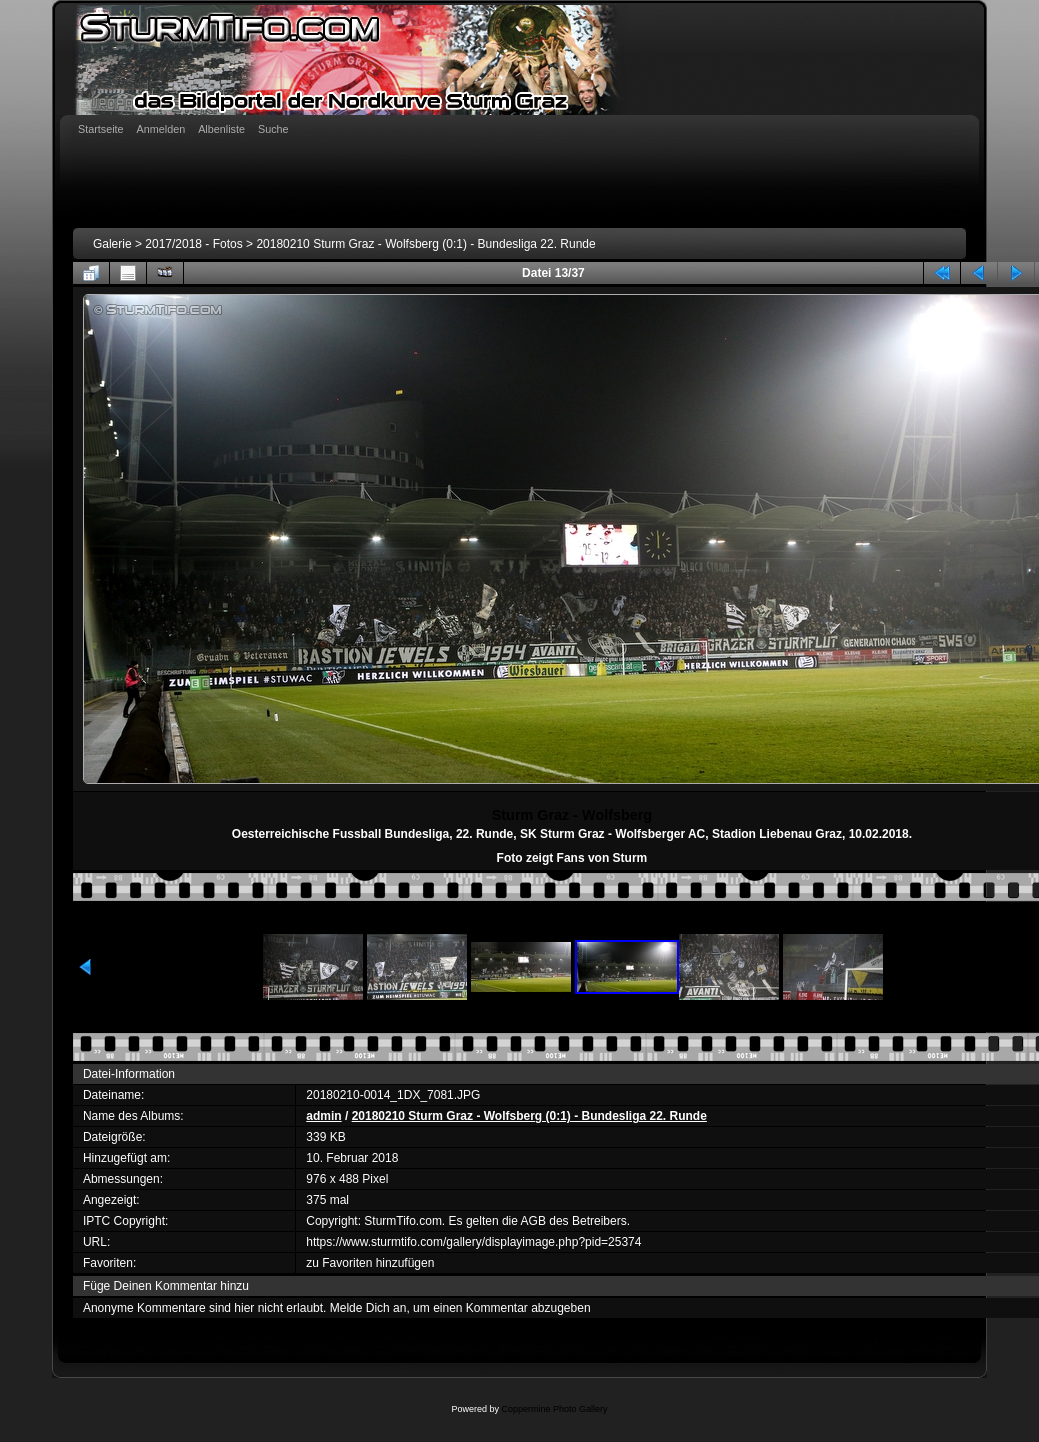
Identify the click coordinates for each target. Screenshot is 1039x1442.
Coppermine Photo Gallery (554, 1409)
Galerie (112, 244)
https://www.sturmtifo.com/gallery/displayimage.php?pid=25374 (473, 1242)
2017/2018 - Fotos (193, 244)
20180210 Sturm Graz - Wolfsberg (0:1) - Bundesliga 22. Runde (425, 244)
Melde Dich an (368, 1308)
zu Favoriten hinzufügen (370, 1263)
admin (323, 1116)
